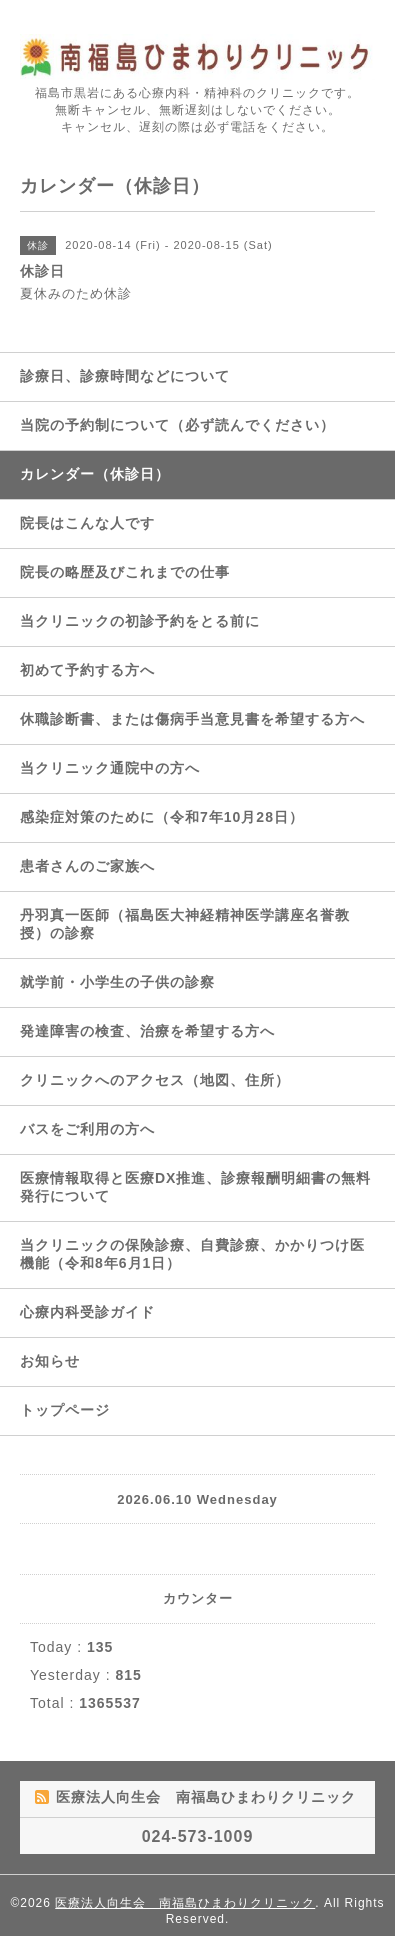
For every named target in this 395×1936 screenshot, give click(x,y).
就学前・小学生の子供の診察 (117, 982)
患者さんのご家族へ (87, 866)
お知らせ (50, 1361)
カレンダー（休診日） (95, 474)
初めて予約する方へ (87, 670)
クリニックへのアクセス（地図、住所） (155, 1080)
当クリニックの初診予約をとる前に (140, 621)
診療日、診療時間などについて (125, 376)
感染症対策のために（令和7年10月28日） (162, 817)
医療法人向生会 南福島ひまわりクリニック (185, 1903)
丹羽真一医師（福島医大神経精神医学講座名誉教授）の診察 (185, 924)
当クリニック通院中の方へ (110, 768)
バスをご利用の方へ (87, 1129)
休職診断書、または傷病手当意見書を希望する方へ (192, 719)
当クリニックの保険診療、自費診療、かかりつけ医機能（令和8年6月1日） (192, 1254)
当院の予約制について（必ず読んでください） (177, 425)
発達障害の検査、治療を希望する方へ (147, 1031)
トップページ (65, 1410)
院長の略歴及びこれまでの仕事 (125, 572)
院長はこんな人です (87, 523)
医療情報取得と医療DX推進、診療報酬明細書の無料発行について (195, 1187)
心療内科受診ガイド (87, 1312)
